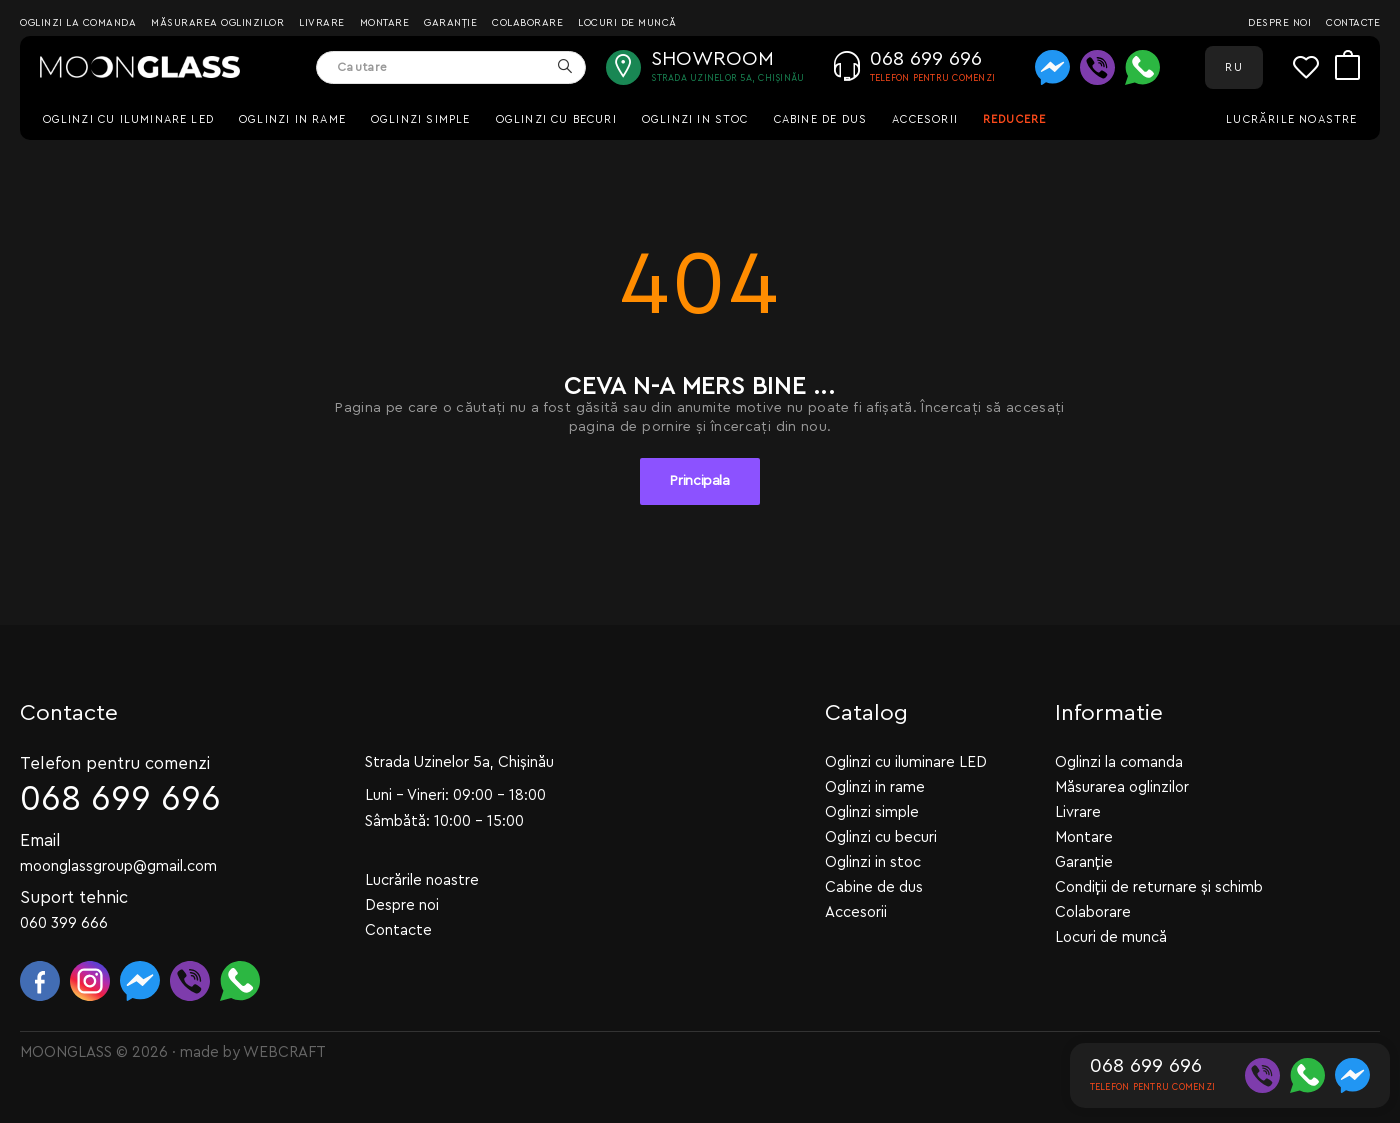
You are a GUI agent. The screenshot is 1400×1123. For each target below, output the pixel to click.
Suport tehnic (74, 897)
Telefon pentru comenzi (115, 763)
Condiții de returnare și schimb (1159, 887)
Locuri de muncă (627, 23)
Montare (385, 23)
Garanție (450, 23)
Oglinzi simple (421, 119)
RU (1233, 67)
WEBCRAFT (284, 1052)
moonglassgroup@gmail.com (118, 866)
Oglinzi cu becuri (556, 119)
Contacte (1353, 23)
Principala (700, 481)
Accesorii (925, 119)
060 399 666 (64, 923)
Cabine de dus (820, 119)
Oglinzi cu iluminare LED (129, 119)
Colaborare (527, 23)
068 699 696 (120, 799)
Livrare (322, 23)
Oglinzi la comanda (78, 23)
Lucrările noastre (1291, 119)
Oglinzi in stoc (695, 119)
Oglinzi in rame (292, 119)
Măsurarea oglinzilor (217, 23)
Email (40, 840)
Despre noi (1279, 23)
